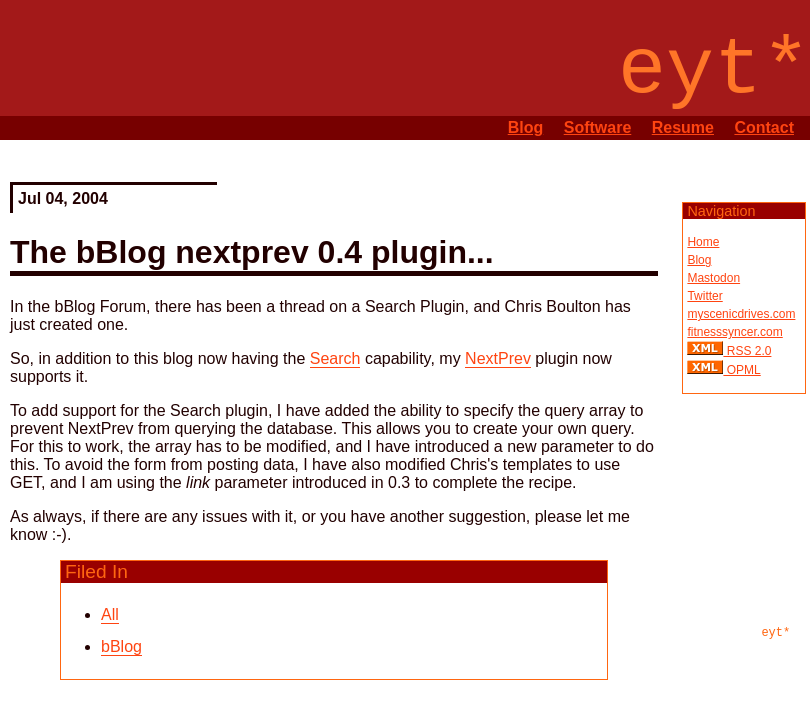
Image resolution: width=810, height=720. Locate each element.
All (110, 614)
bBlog (121, 646)
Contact (764, 127)
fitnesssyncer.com (734, 332)
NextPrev (498, 358)
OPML (741, 370)
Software (598, 127)
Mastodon (713, 278)
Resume (683, 127)
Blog (526, 127)
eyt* (775, 633)
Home (703, 242)
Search (335, 358)
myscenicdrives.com (741, 314)
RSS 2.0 (747, 351)
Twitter (704, 296)
